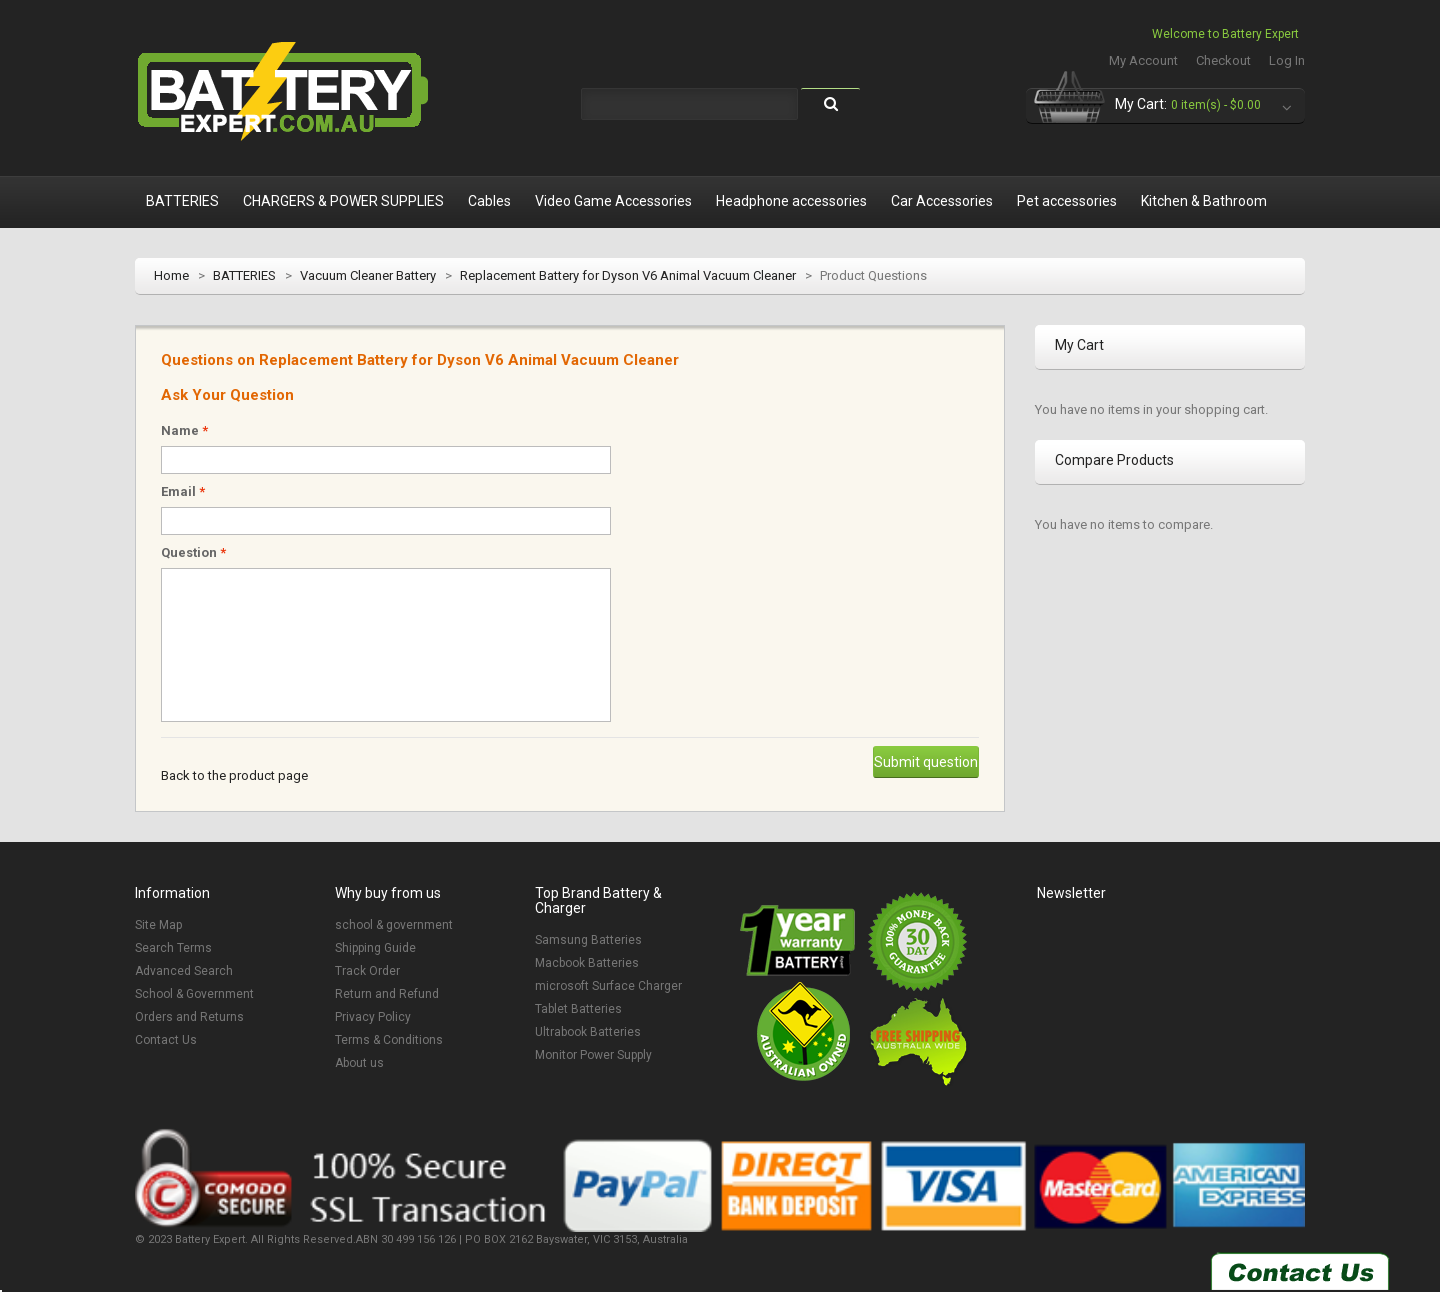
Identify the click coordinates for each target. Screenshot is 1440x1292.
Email (183, 491)
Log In (1287, 60)
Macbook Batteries (587, 963)
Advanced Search (184, 971)
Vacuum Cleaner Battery (368, 275)
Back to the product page (234, 775)
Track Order (367, 971)
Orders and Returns (189, 1017)
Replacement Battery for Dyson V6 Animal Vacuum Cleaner (628, 275)
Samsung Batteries (588, 940)
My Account (1143, 60)
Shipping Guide (375, 948)
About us (359, 1063)
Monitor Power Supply (593, 1055)
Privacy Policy (373, 1017)
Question (193, 552)
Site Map (158, 925)
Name (184, 430)
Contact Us (166, 1040)
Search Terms (173, 948)
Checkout (1223, 60)
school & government (394, 925)
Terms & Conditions (389, 1040)
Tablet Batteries (578, 1009)
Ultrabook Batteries (588, 1032)
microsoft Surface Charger (608, 986)
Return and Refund (387, 994)
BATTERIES (244, 275)
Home (171, 275)
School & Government (194, 994)
